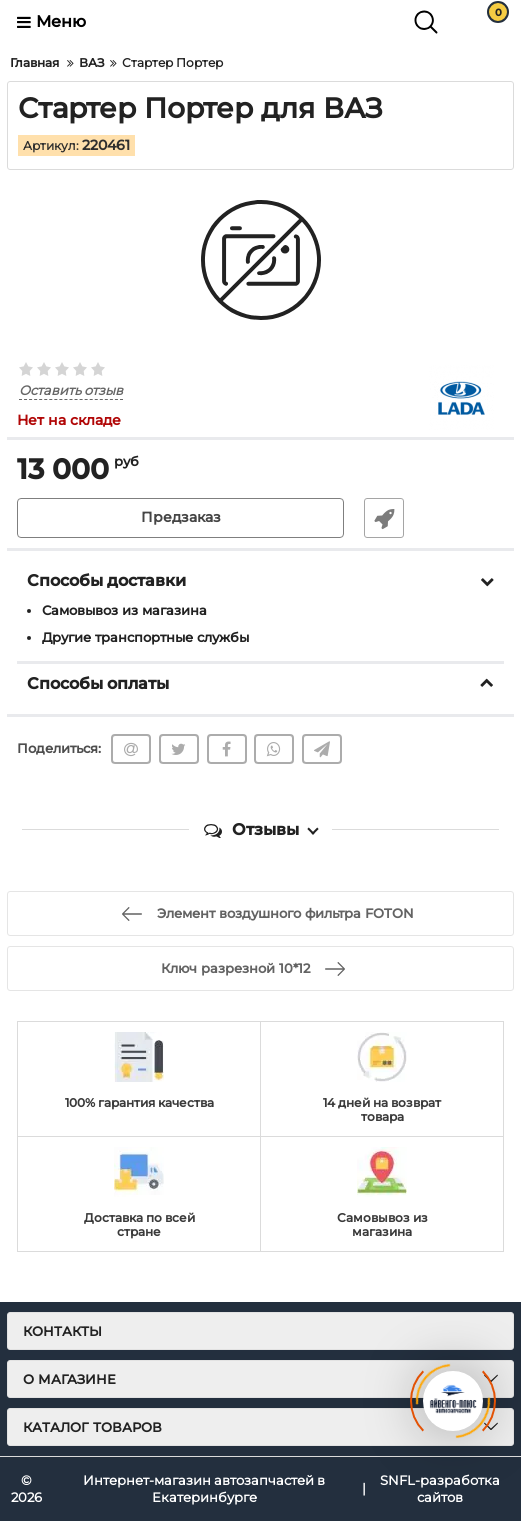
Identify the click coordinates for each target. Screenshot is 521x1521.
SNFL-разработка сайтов (440, 1488)
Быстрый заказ (384, 518)
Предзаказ (181, 518)
